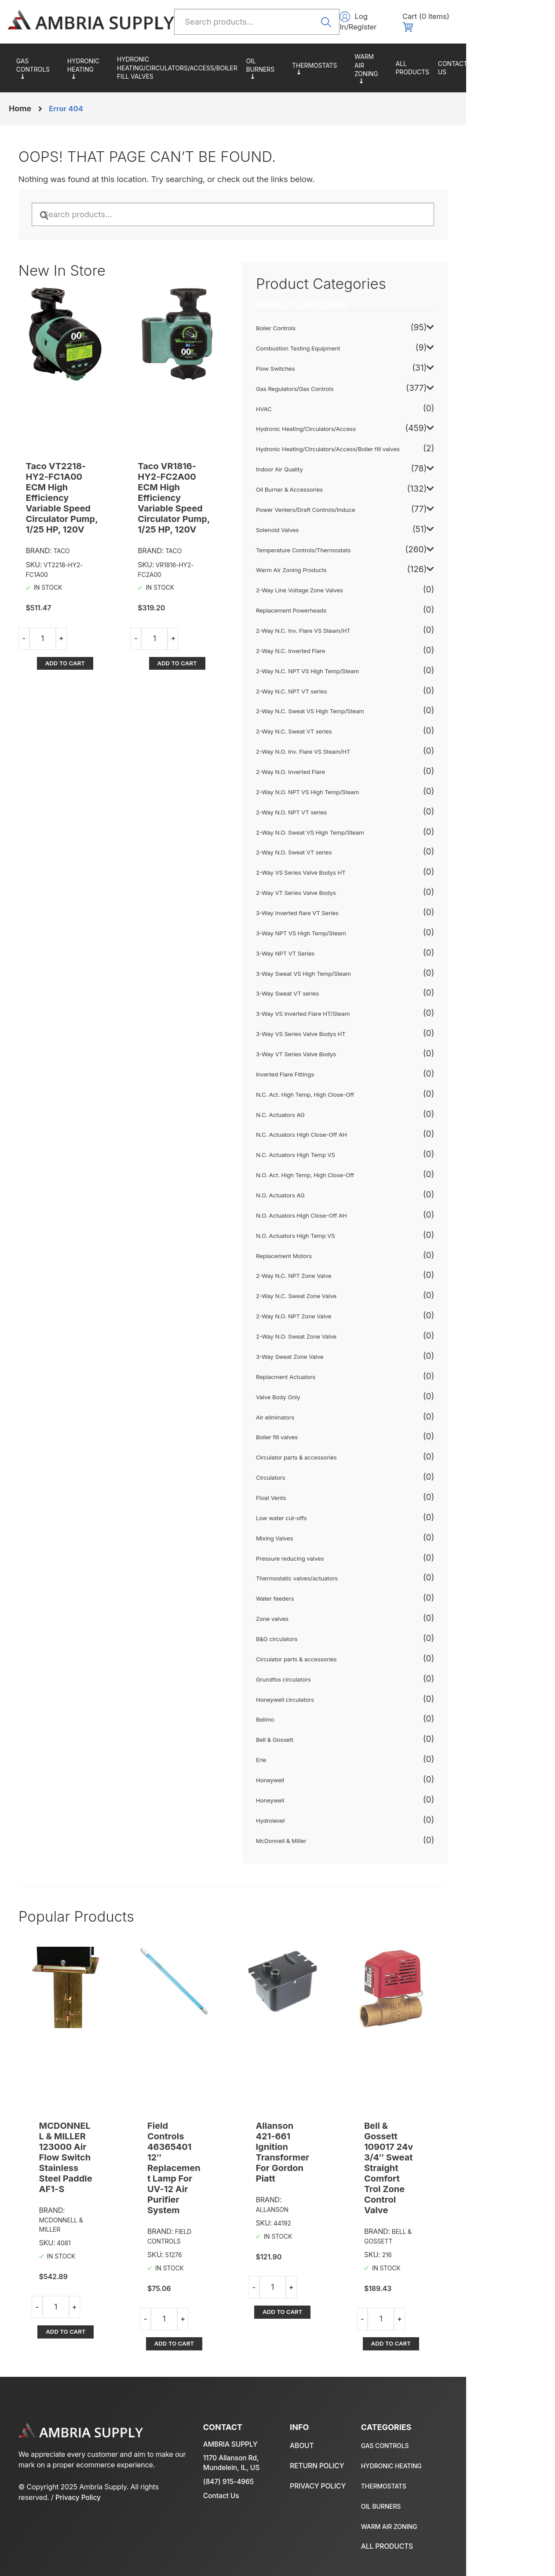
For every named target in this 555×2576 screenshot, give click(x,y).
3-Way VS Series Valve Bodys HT (347, 1029)
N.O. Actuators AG (327, 1191)
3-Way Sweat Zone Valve (336, 1352)
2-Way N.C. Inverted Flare (337, 646)
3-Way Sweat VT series (334, 989)
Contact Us (231, 2474)
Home (20, 103)
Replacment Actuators (332, 1372)
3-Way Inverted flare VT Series (344, 908)
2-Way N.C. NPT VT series (338, 686)
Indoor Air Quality (326, 465)
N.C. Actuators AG (327, 1110)
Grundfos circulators (330, 1675)
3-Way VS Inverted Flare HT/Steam (350, 1009)
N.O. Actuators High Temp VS (342, 1231)
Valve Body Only (324, 1392)
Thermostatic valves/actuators (343, 1574)
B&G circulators (323, 1634)
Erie (307, 1755)
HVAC (310, 404)
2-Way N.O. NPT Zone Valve (340, 1312)
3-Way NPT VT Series (332, 949)
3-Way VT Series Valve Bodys (342, 1050)
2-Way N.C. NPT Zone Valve (340, 1271)
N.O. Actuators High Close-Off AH (348, 1211)
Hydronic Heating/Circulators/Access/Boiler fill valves (194, 65)
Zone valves (318, 1614)
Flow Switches (322, 364)
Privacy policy (494, 2464)
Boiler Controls (322, 324)
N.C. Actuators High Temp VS (342, 1150)
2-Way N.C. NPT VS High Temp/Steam (354, 667)
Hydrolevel (317, 1816)
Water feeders (321, 1594)
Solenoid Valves (324, 525)
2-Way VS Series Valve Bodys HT (347, 868)
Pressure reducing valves (336, 1554)
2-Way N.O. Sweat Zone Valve (343, 1332)
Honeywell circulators (331, 1695)
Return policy (494, 2444)
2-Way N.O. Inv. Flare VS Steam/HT (350, 747)
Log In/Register (431, 22)
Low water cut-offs (328, 1514)
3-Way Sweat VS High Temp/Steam (350, 969)
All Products (461, 65)
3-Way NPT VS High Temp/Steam (348, 929)
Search (361, 21)
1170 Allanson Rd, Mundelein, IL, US (242, 2441)
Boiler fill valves (323, 1433)
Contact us (501, 65)
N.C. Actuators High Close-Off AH (348, 1130)
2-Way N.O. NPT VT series (338, 808)
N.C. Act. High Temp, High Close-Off (352, 1090)
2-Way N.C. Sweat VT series (341, 727)
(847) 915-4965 (239, 2460)
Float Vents (317, 1493)
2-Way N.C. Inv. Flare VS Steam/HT (350, 626)
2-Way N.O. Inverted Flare (337, 767)
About (535, 65)
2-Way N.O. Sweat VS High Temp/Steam (357, 828)
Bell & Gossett (321, 1735)
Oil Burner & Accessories (294, 65)
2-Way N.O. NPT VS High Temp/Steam (354, 788)
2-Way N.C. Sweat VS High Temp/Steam (357, 707)
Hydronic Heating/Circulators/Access (98, 65)
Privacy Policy (102, 2486)
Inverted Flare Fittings (331, 1070)
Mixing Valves (321, 1533)
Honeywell (316, 1776)
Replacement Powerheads (338, 606)
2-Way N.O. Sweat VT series (341, 848)
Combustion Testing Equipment (345, 344)
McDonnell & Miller (328, 1836)
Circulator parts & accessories (343, 1453)
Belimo (311, 1715)
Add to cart (77, 628)
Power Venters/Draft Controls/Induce (352, 505)
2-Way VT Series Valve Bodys (342, 888)
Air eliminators (321, 1412)
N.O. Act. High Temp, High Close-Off (352, 1171)
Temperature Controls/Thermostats (349, 65)
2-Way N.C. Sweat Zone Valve (343, 1291)
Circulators (317, 1473)
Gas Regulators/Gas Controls (40, 65)
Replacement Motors (330, 1251)
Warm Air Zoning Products (410, 65)
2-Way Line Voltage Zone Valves (346, 586)
